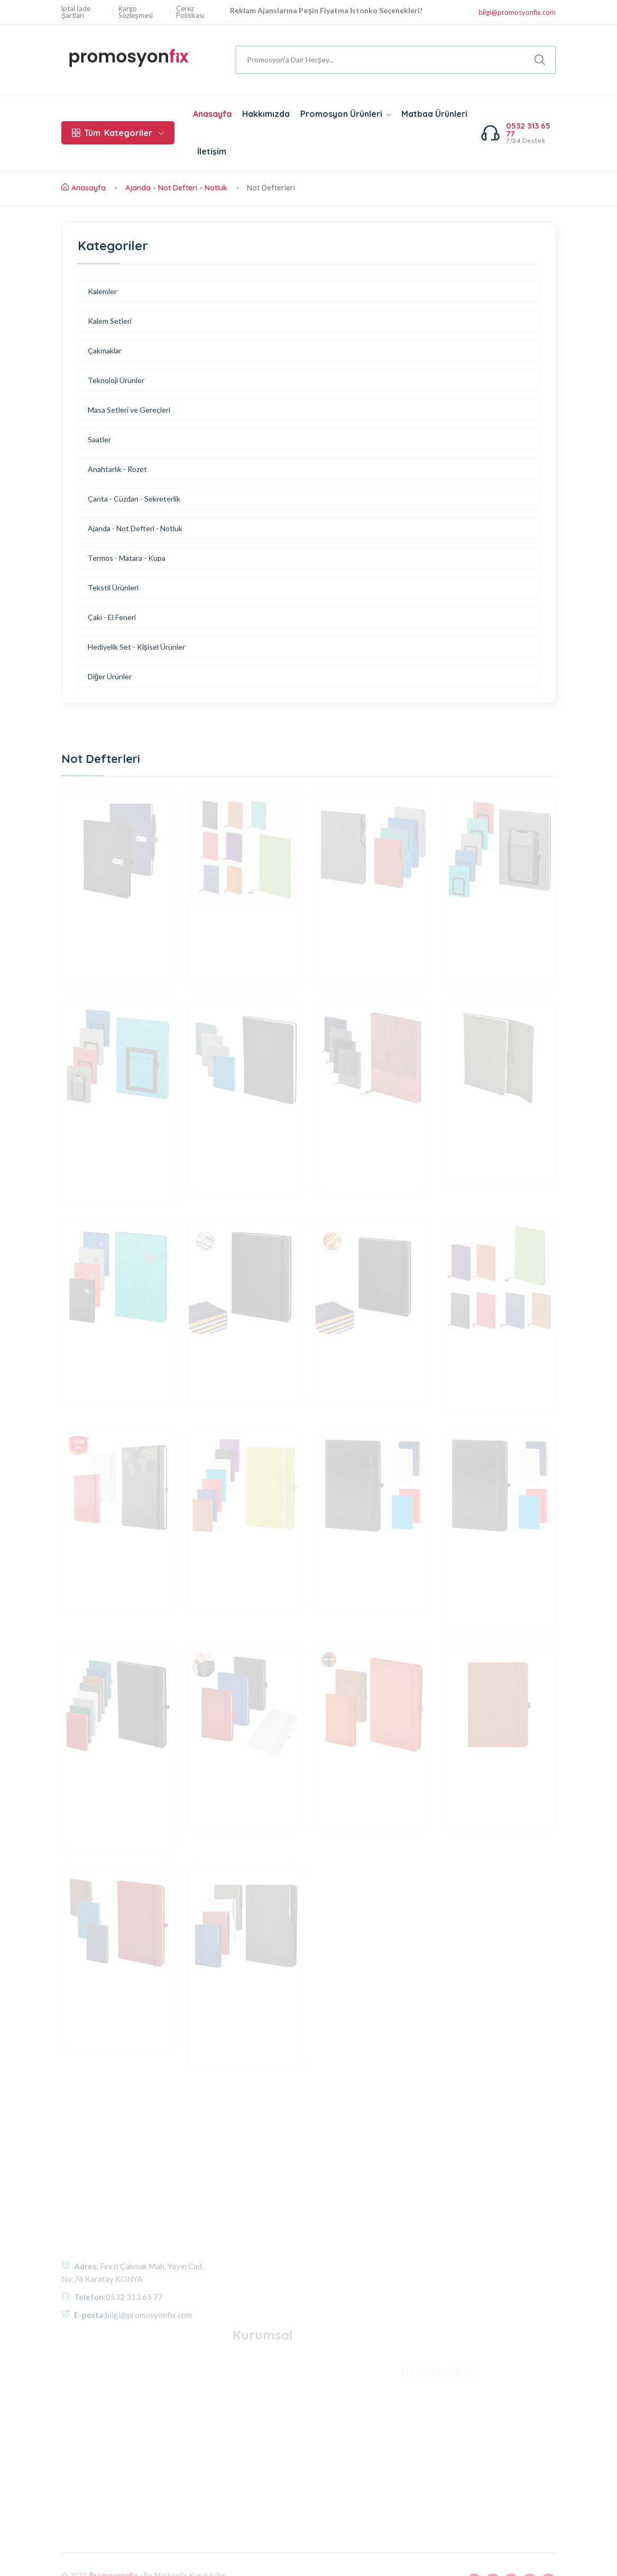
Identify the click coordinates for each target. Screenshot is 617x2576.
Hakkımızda (266, 113)
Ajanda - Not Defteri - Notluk (176, 188)
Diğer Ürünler (110, 676)
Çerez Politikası (190, 12)
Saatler (99, 439)
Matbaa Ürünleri (434, 113)
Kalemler (102, 291)
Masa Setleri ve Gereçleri (129, 409)
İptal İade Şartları (75, 12)
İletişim (211, 151)
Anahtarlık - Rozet (117, 469)
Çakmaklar (105, 350)
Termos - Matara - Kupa (126, 557)
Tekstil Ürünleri (113, 587)
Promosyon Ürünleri (345, 113)
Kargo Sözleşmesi (135, 12)
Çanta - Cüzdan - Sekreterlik (134, 498)
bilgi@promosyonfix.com (517, 12)
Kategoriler (118, 132)
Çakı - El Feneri (112, 617)
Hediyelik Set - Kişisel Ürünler (136, 646)
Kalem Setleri (110, 320)
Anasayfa (212, 113)
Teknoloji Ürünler (116, 380)
